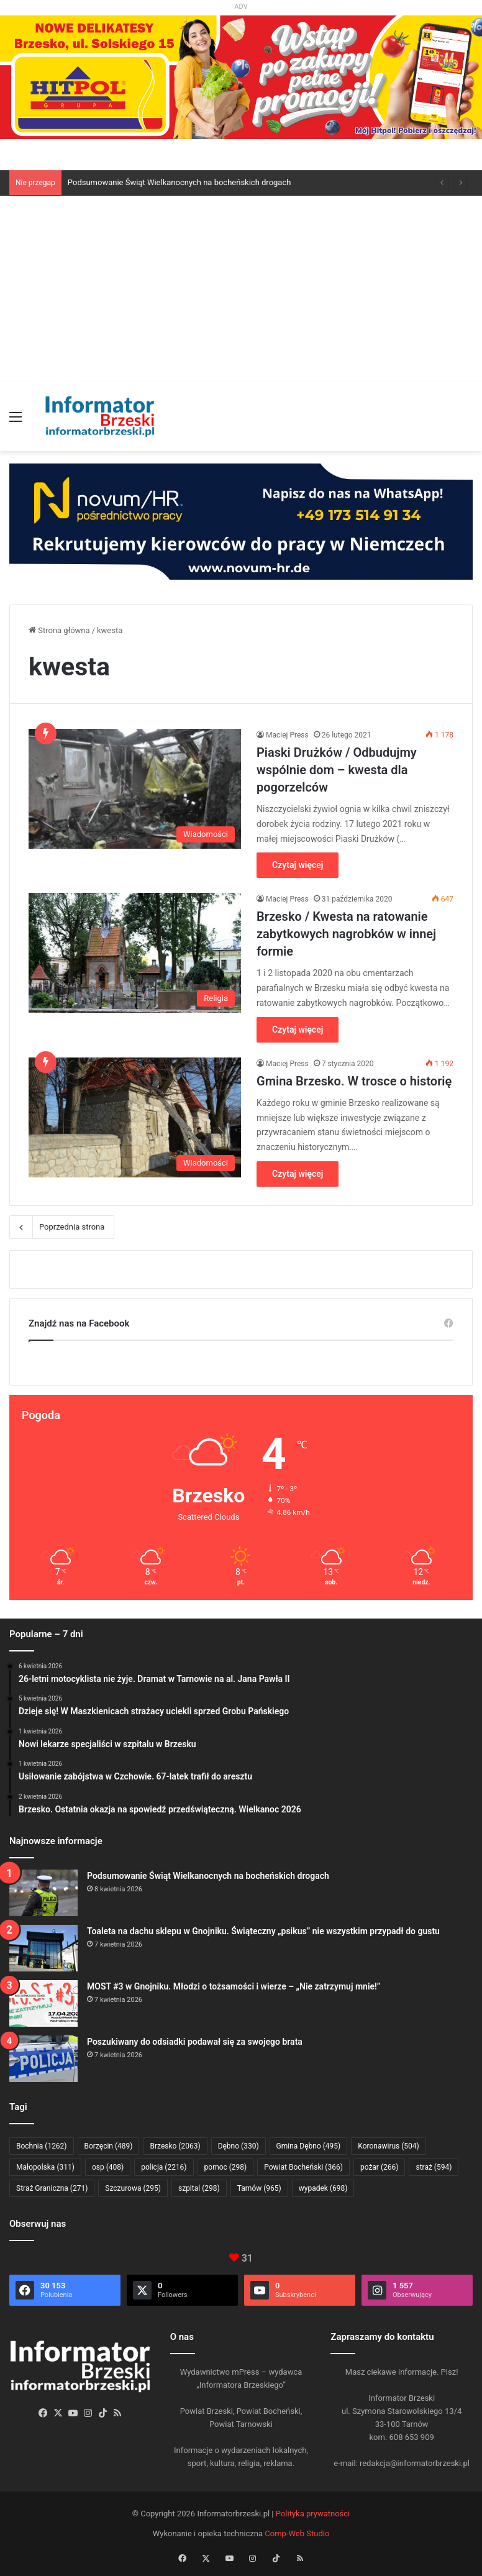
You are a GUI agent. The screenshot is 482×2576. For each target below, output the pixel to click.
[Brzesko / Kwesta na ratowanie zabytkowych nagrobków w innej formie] (135, 953)
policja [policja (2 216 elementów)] (163, 2167)
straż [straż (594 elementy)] (434, 2167)
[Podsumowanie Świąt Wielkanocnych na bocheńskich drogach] (43, 1893)
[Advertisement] (241, 289)
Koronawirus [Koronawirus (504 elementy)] (388, 2146)
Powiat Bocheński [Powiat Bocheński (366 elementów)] (303, 2167)
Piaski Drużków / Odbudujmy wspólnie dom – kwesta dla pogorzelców (337, 770)
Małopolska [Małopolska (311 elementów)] (45, 2167)
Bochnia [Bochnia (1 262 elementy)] (41, 2146)
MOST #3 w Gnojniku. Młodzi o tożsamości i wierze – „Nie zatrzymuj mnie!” (233, 1986)
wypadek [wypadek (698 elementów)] (323, 2188)
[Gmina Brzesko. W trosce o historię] (135, 1117)
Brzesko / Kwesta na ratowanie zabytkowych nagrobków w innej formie (346, 934)
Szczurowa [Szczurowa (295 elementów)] (133, 2188)
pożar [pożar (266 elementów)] (379, 2167)
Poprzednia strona (61, 1227)
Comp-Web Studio (297, 2533)
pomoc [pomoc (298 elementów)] (225, 2167)
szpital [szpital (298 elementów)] (199, 2188)
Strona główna (59, 630)
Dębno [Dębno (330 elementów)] (238, 2146)
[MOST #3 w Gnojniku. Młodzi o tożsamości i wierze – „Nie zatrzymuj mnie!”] (43, 2003)
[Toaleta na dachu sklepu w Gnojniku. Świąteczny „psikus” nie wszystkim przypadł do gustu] (43, 1948)
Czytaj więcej (297, 865)
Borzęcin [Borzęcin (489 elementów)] (108, 2146)
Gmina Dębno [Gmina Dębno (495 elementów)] (308, 2146)
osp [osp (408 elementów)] (108, 2167)
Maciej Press (287, 735)
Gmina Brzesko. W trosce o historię (354, 1081)
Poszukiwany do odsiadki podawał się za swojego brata (194, 2042)
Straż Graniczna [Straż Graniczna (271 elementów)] (52, 2188)
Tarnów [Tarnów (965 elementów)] (259, 2188)
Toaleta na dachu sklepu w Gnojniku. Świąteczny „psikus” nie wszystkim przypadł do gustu (263, 1931)
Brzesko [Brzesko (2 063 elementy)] (175, 2146)
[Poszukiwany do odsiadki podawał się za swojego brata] (43, 2058)
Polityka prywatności (313, 2513)
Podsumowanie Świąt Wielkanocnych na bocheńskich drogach (179, 182)
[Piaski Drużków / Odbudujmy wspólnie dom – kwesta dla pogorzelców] (135, 789)
